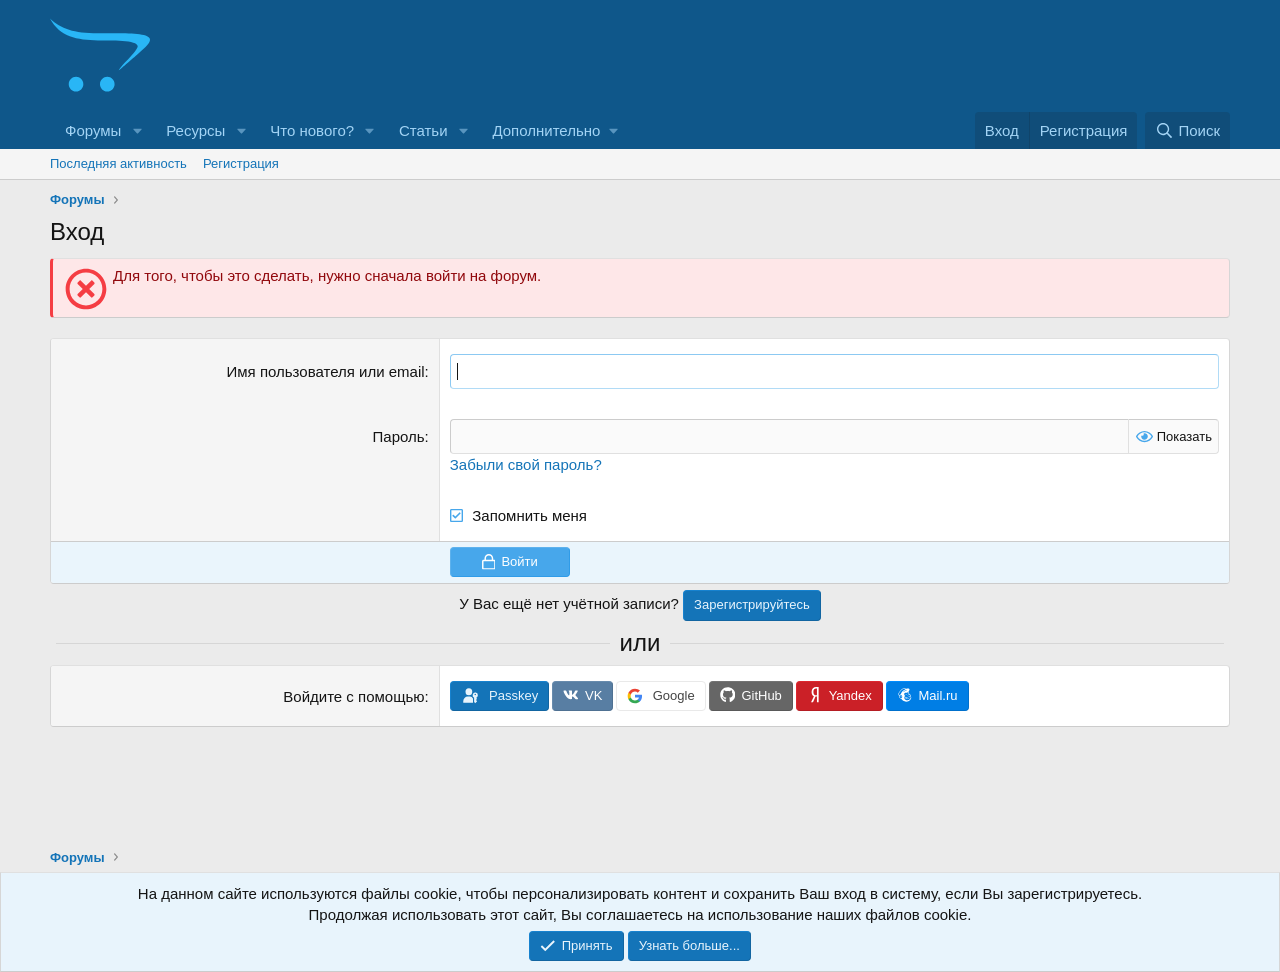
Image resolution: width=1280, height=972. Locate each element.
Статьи (423, 130)
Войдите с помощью (353, 696)
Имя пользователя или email (326, 371)
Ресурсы (195, 130)
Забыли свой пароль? (526, 464)
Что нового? (312, 130)
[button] (137, 130)
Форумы (93, 130)
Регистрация (241, 163)
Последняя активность (118, 163)
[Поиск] (1187, 130)
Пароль (399, 436)
